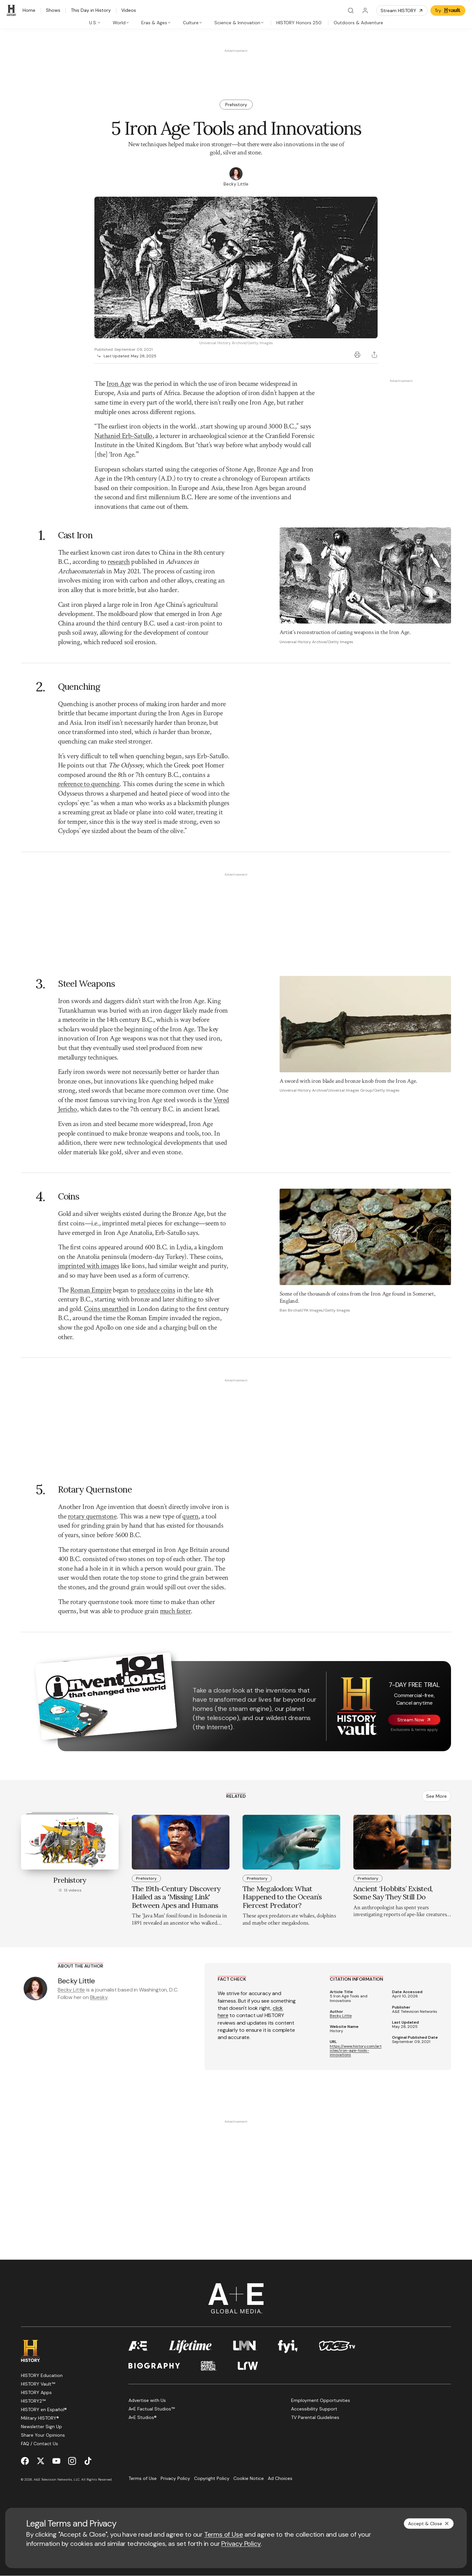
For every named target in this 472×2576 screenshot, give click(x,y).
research (118, 561)
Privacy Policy (241, 2543)
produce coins (156, 1290)
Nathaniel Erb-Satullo (123, 436)
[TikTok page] (88, 2461)
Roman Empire (90, 1290)
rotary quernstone (92, 1516)
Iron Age (118, 383)
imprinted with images (88, 1266)
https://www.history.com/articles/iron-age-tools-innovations (356, 2050)
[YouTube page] (56, 2461)
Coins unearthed (106, 1309)
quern (190, 1516)
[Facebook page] (25, 2461)
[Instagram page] (72, 2461)
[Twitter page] (41, 2461)
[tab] (95, 22)
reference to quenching (89, 784)
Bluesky (99, 1997)
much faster (175, 1611)
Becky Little (71, 1989)
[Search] (350, 10)
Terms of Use (223, 2534)
